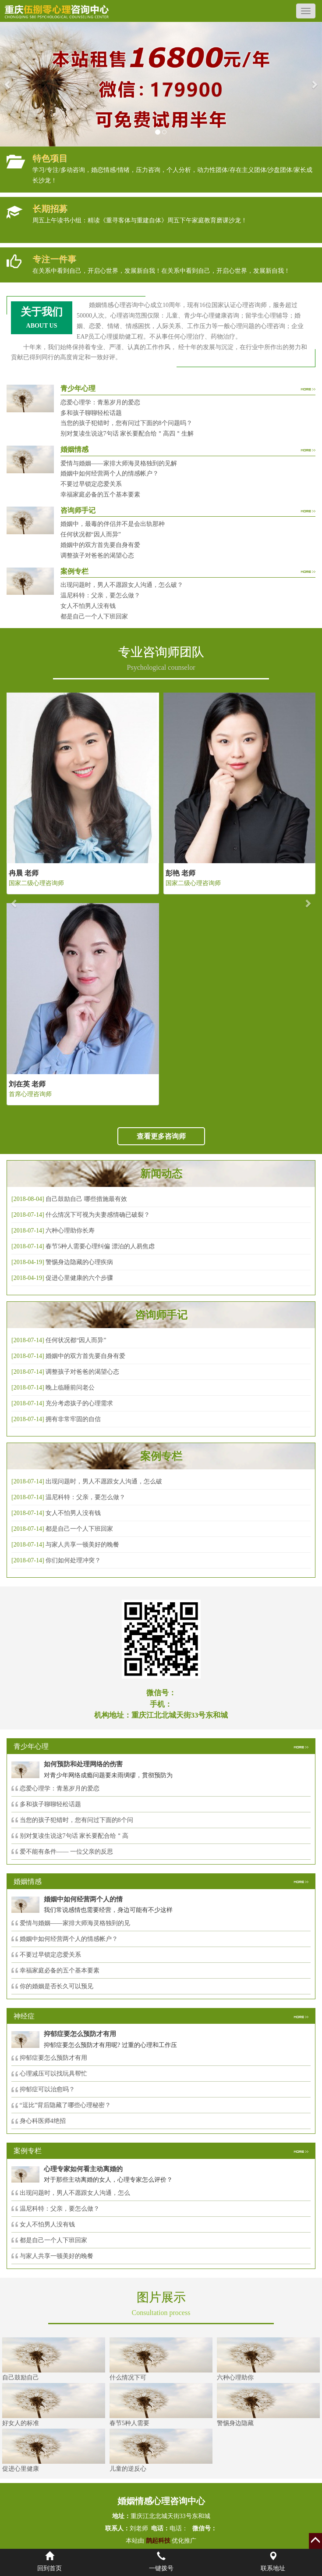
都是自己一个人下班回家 (94, 616)
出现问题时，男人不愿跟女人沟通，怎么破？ (121, 585)
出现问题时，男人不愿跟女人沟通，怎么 (75, 2193)
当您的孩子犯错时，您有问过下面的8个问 (76, 1820)
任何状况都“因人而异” (90, 534)
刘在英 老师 (27, 1084)
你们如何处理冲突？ (73, 1560)
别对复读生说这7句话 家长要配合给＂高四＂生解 (127, 433)
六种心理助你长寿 (70, 1230)
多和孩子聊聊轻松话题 (91, 413)
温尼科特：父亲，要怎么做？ (100, 595)
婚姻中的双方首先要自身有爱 (100, 545)
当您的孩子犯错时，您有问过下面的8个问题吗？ (126, 423)
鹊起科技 (158, 2540)
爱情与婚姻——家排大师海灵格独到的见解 (118, 463)
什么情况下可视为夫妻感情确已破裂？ (98, 1214)
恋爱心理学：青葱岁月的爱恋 (100, 402)
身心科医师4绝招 (46, 2121)
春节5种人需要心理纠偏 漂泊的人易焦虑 (100, 1246)
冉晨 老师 (24, 873)
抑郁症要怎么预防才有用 (53, 2057)
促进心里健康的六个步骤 (79, 1278)
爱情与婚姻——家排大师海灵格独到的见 (75, 1923)
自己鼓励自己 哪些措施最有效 (86, 1199)
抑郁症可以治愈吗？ (47, 2089)
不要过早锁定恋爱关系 (91, 484)
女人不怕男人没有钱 (88, 606)
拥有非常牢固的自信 (73, 1419)
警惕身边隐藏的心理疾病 (79, 1262)
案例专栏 (161, 1456)
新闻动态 (161, 1173)
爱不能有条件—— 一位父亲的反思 (66, 1851)
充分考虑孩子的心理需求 (79, 1403)
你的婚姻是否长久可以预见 (56, 1986)
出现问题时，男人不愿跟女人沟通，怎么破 (104, 1481)
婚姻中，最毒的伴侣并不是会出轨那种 (112, 524)
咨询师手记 (161, 1315)
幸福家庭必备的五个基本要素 (100, 494)
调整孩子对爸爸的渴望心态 (97, 555)
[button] (8, 84)
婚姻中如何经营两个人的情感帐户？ (109, 473)
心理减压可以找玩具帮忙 (53, 2073)
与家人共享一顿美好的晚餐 (82, 1544)
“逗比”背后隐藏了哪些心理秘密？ (65, 2105)
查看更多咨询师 (161, 1136)
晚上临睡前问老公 (70, 1387)
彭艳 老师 (180, 873)
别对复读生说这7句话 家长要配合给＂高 (74, 1836)
